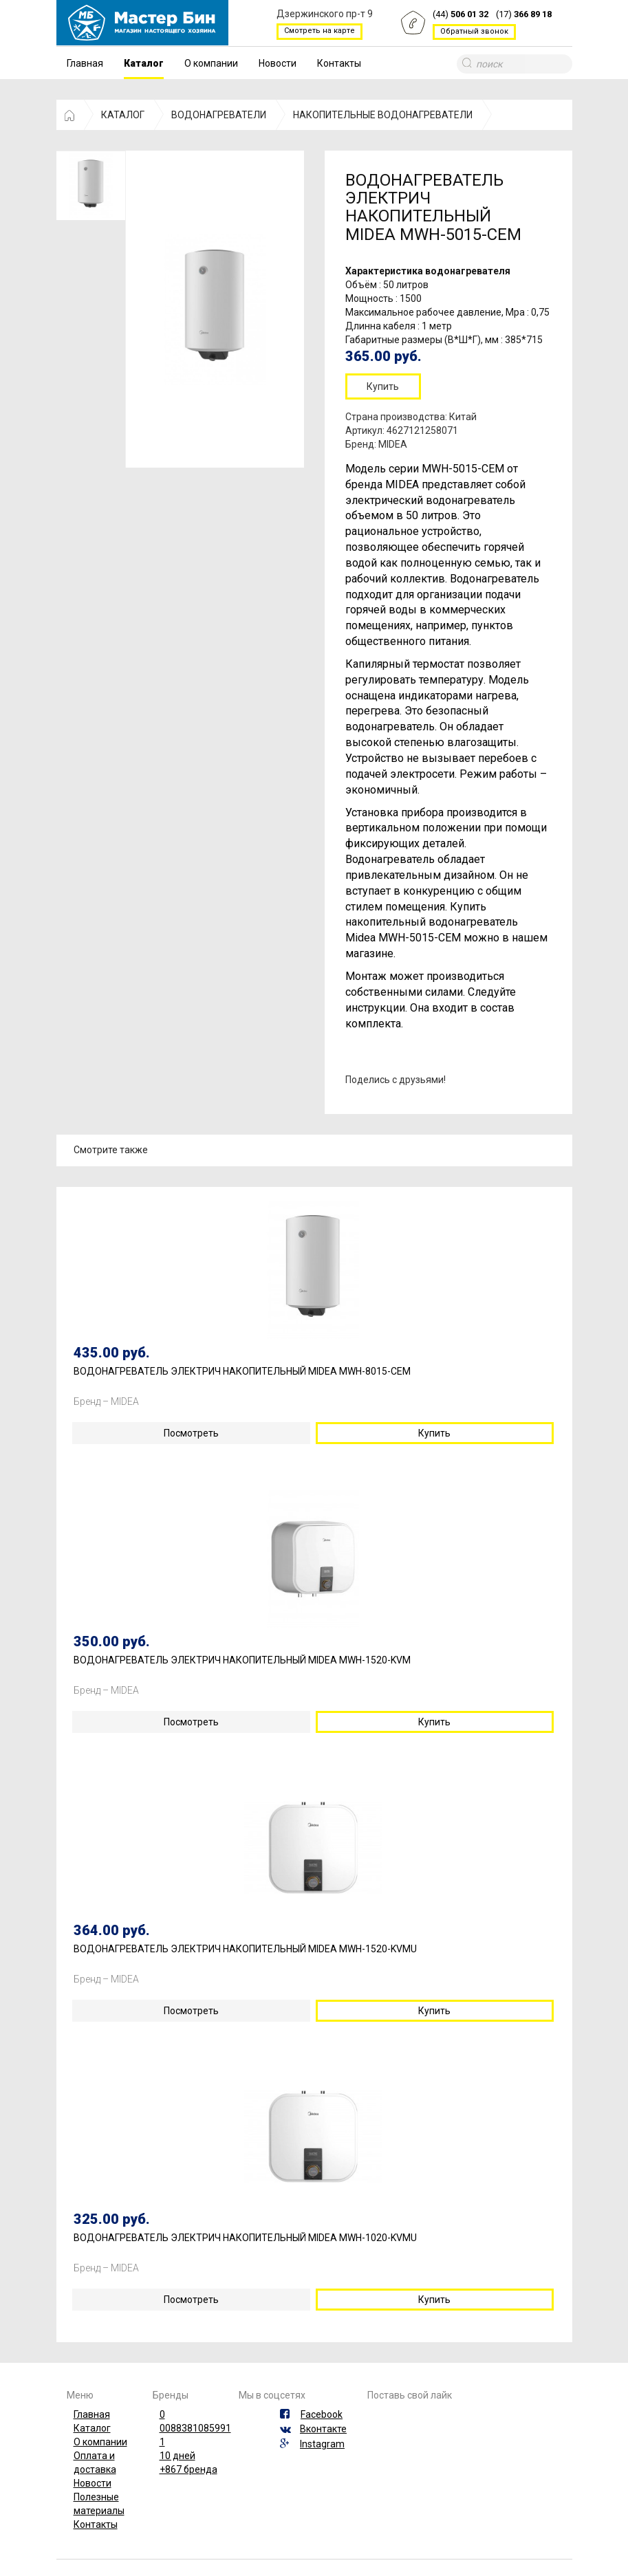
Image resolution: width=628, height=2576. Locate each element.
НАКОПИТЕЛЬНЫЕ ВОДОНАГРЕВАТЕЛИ (383, 114)
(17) (524, 14)
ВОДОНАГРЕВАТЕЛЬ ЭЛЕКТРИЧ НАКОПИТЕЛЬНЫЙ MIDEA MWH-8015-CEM (242, 1371)
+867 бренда (188, 2469)
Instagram (322, 2443)
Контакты (339, 63)
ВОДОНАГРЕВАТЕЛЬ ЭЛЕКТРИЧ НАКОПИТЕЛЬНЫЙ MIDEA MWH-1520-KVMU (245, 1949)
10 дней (177, 2455)
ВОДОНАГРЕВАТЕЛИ (218, 114)
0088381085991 (195, 2428)
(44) (460, 14)
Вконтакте (323, 2428)
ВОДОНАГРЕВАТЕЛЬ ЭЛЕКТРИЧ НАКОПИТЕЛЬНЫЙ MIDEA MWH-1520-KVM (242, 1660)
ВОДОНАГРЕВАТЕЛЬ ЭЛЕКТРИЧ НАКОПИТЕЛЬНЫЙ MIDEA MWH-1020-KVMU (245, 2238)
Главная (85, 63)
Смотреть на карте (319, 30)
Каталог (144, 63)
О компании (211, 63)
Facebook (322, 2414)
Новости (277, 63)
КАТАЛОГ (122, 114)
